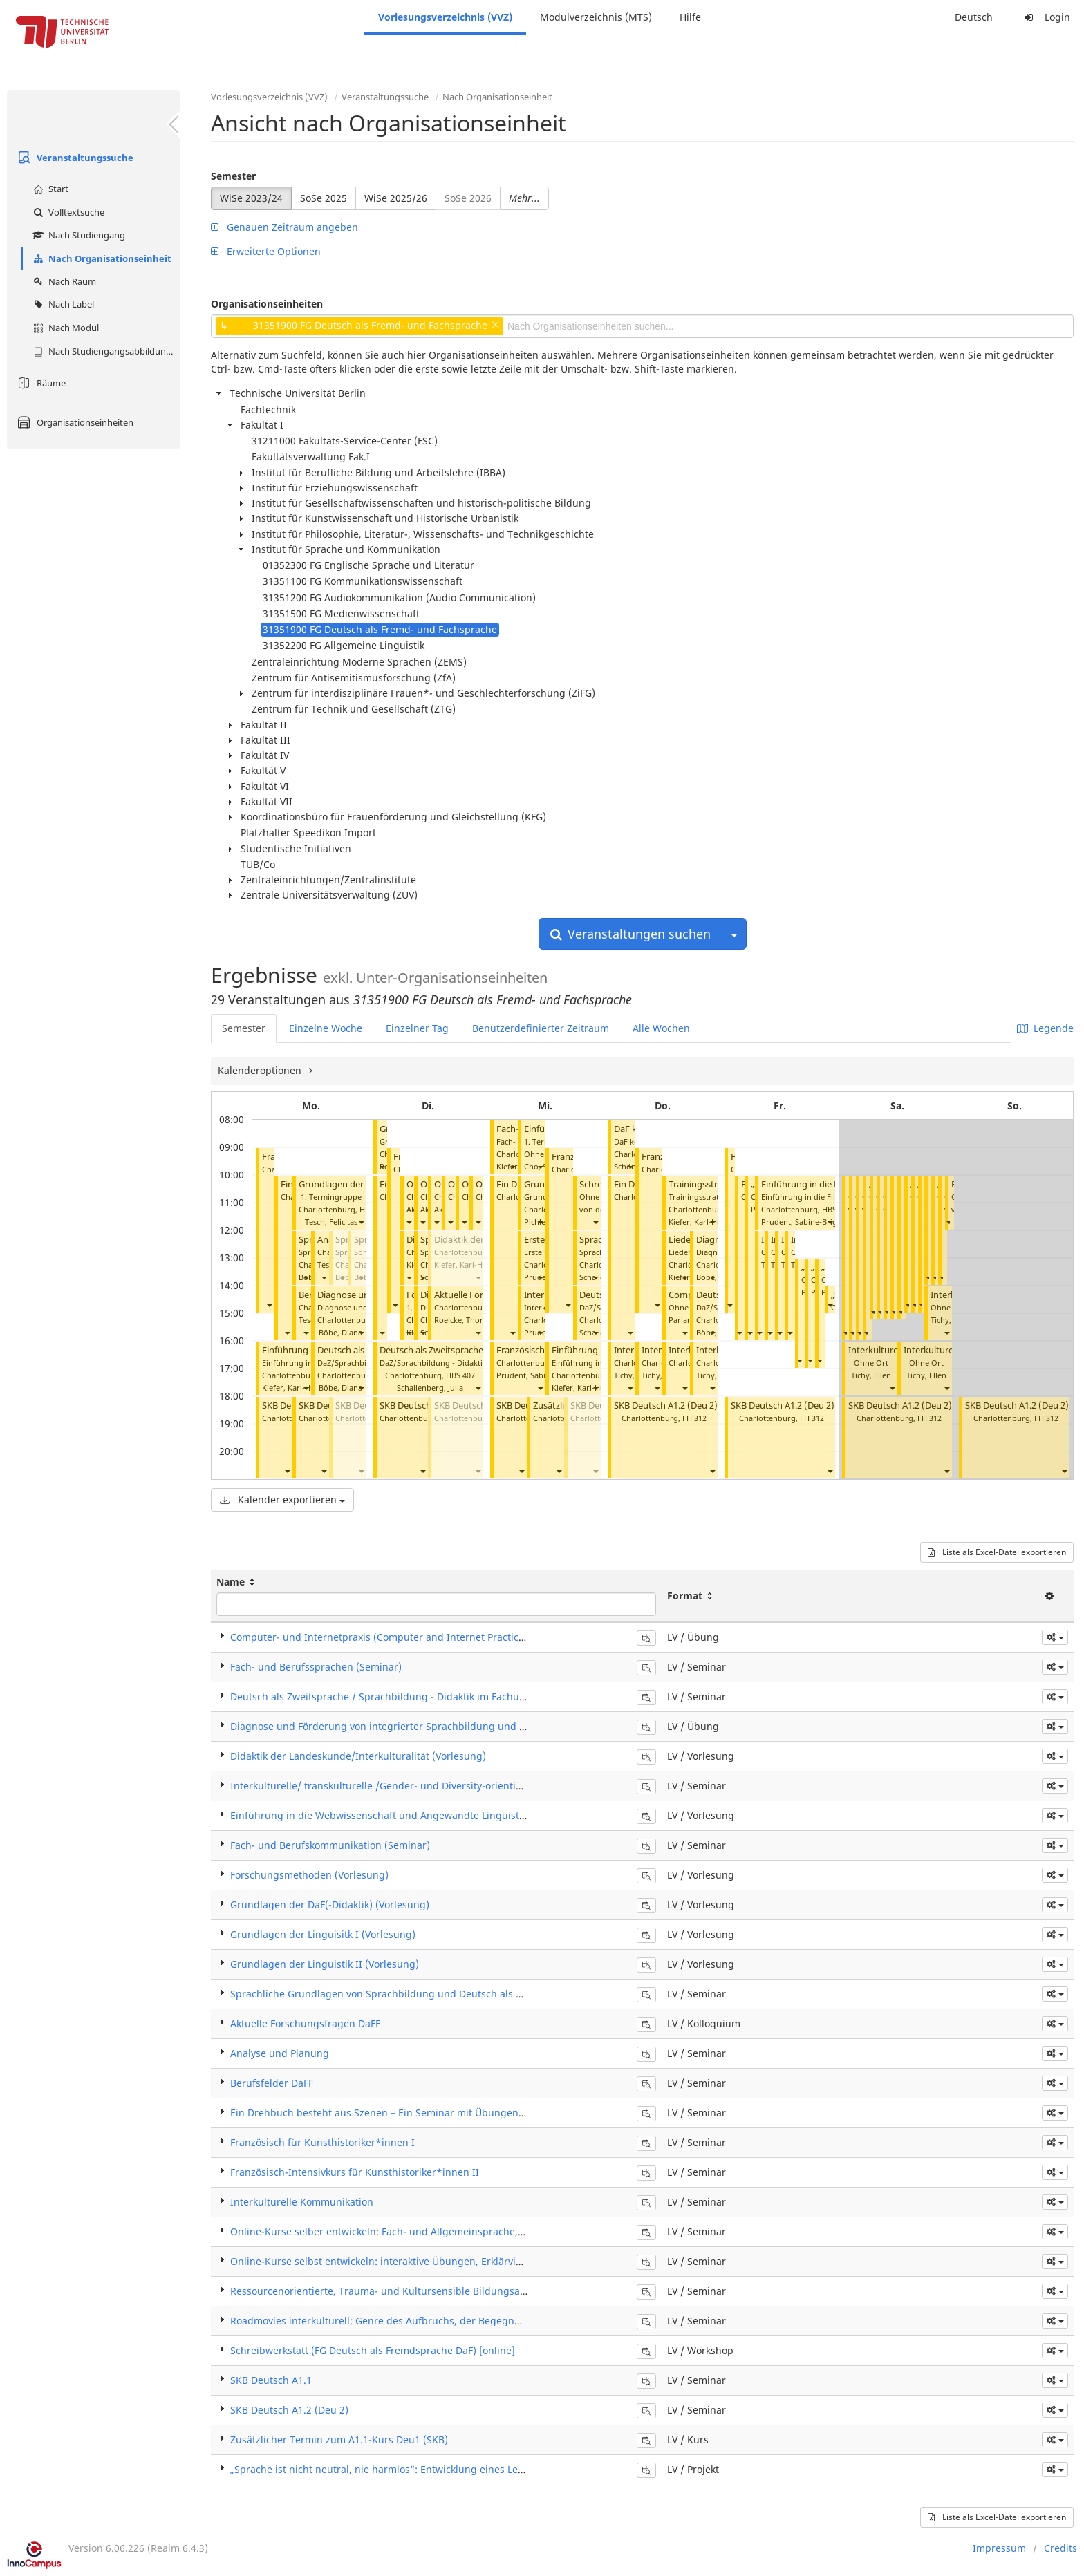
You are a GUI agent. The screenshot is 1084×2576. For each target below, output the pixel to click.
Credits (1060, 2548)
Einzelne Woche (325, 1028)
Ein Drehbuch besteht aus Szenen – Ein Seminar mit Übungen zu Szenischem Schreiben (435, 2112)
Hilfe (690, 16)
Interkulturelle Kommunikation (301, 2201)
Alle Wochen (661, 1028)
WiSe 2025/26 (395, 198)
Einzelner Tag (417, 1028)
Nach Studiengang (77, 235)
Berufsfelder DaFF (271, 2082)
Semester (233, 175)
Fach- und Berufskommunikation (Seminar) (330, 1845)
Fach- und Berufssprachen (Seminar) (316, 1666)
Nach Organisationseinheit (100, 258)
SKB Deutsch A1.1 (271, 2380)
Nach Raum (63, 281)
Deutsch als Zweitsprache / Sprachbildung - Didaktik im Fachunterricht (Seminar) (419, 1696)
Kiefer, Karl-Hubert (296, 1387)
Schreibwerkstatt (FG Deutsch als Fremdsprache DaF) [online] (372, 2350)
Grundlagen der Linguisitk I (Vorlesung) (322, 1934)
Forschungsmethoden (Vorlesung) (309, 1874)
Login (1045, 16)
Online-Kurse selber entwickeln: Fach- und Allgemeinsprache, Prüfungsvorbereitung (427, 2231)
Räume (40, 383)
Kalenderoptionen (261, 1070)
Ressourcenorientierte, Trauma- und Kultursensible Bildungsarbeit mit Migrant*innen (431, 2290)
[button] (268, 1304)
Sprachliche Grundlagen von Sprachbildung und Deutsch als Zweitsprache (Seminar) (428, 1993)
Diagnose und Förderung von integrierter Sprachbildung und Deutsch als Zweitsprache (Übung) (455, 1726)
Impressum (999, 2548)
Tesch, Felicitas (331, 1221)
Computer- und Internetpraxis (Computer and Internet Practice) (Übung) (399, 1637)
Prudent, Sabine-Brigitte (540, 1375)
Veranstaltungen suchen (630, 933)
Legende (1045, 1028)
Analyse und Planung (279, 2053)
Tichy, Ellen (634, 1375)
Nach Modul (64, 327)
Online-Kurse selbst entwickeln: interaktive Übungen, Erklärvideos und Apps (408, 2261)
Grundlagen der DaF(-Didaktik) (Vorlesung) (329, 1904)
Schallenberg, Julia (430, 1387)
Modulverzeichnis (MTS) (596, 16)
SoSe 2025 (323, 198)
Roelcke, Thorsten (466, 1320)
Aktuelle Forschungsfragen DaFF (305, 2023)
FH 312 (694, 1418)
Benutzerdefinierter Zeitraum (540, 1028)
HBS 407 (460, 1375)
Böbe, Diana (340, 1332)
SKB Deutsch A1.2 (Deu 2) (666, 1405)
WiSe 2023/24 (251, 198)
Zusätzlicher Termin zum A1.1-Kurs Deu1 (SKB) (339, 2439)
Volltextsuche (67, 212)
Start (49, 188)
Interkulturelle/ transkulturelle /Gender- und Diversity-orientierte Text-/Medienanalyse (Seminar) (456, 1785)
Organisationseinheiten (73, 422)
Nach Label (62, 304)
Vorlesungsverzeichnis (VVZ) (445, 16)
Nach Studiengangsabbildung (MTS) (105, 351)
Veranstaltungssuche (73, 157)
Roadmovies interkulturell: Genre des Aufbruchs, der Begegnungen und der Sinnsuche (433, 2320)
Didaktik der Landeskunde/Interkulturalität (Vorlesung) (358, 1755)
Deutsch (974, 16)
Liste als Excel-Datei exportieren (997, 1552)
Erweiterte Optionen (266, 251)
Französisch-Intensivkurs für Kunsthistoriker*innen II (354, 2172)
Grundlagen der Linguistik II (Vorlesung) (324, 1964)
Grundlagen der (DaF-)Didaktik (362, 1184)
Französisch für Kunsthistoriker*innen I (322, 2142)
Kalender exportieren (282, 1499)
